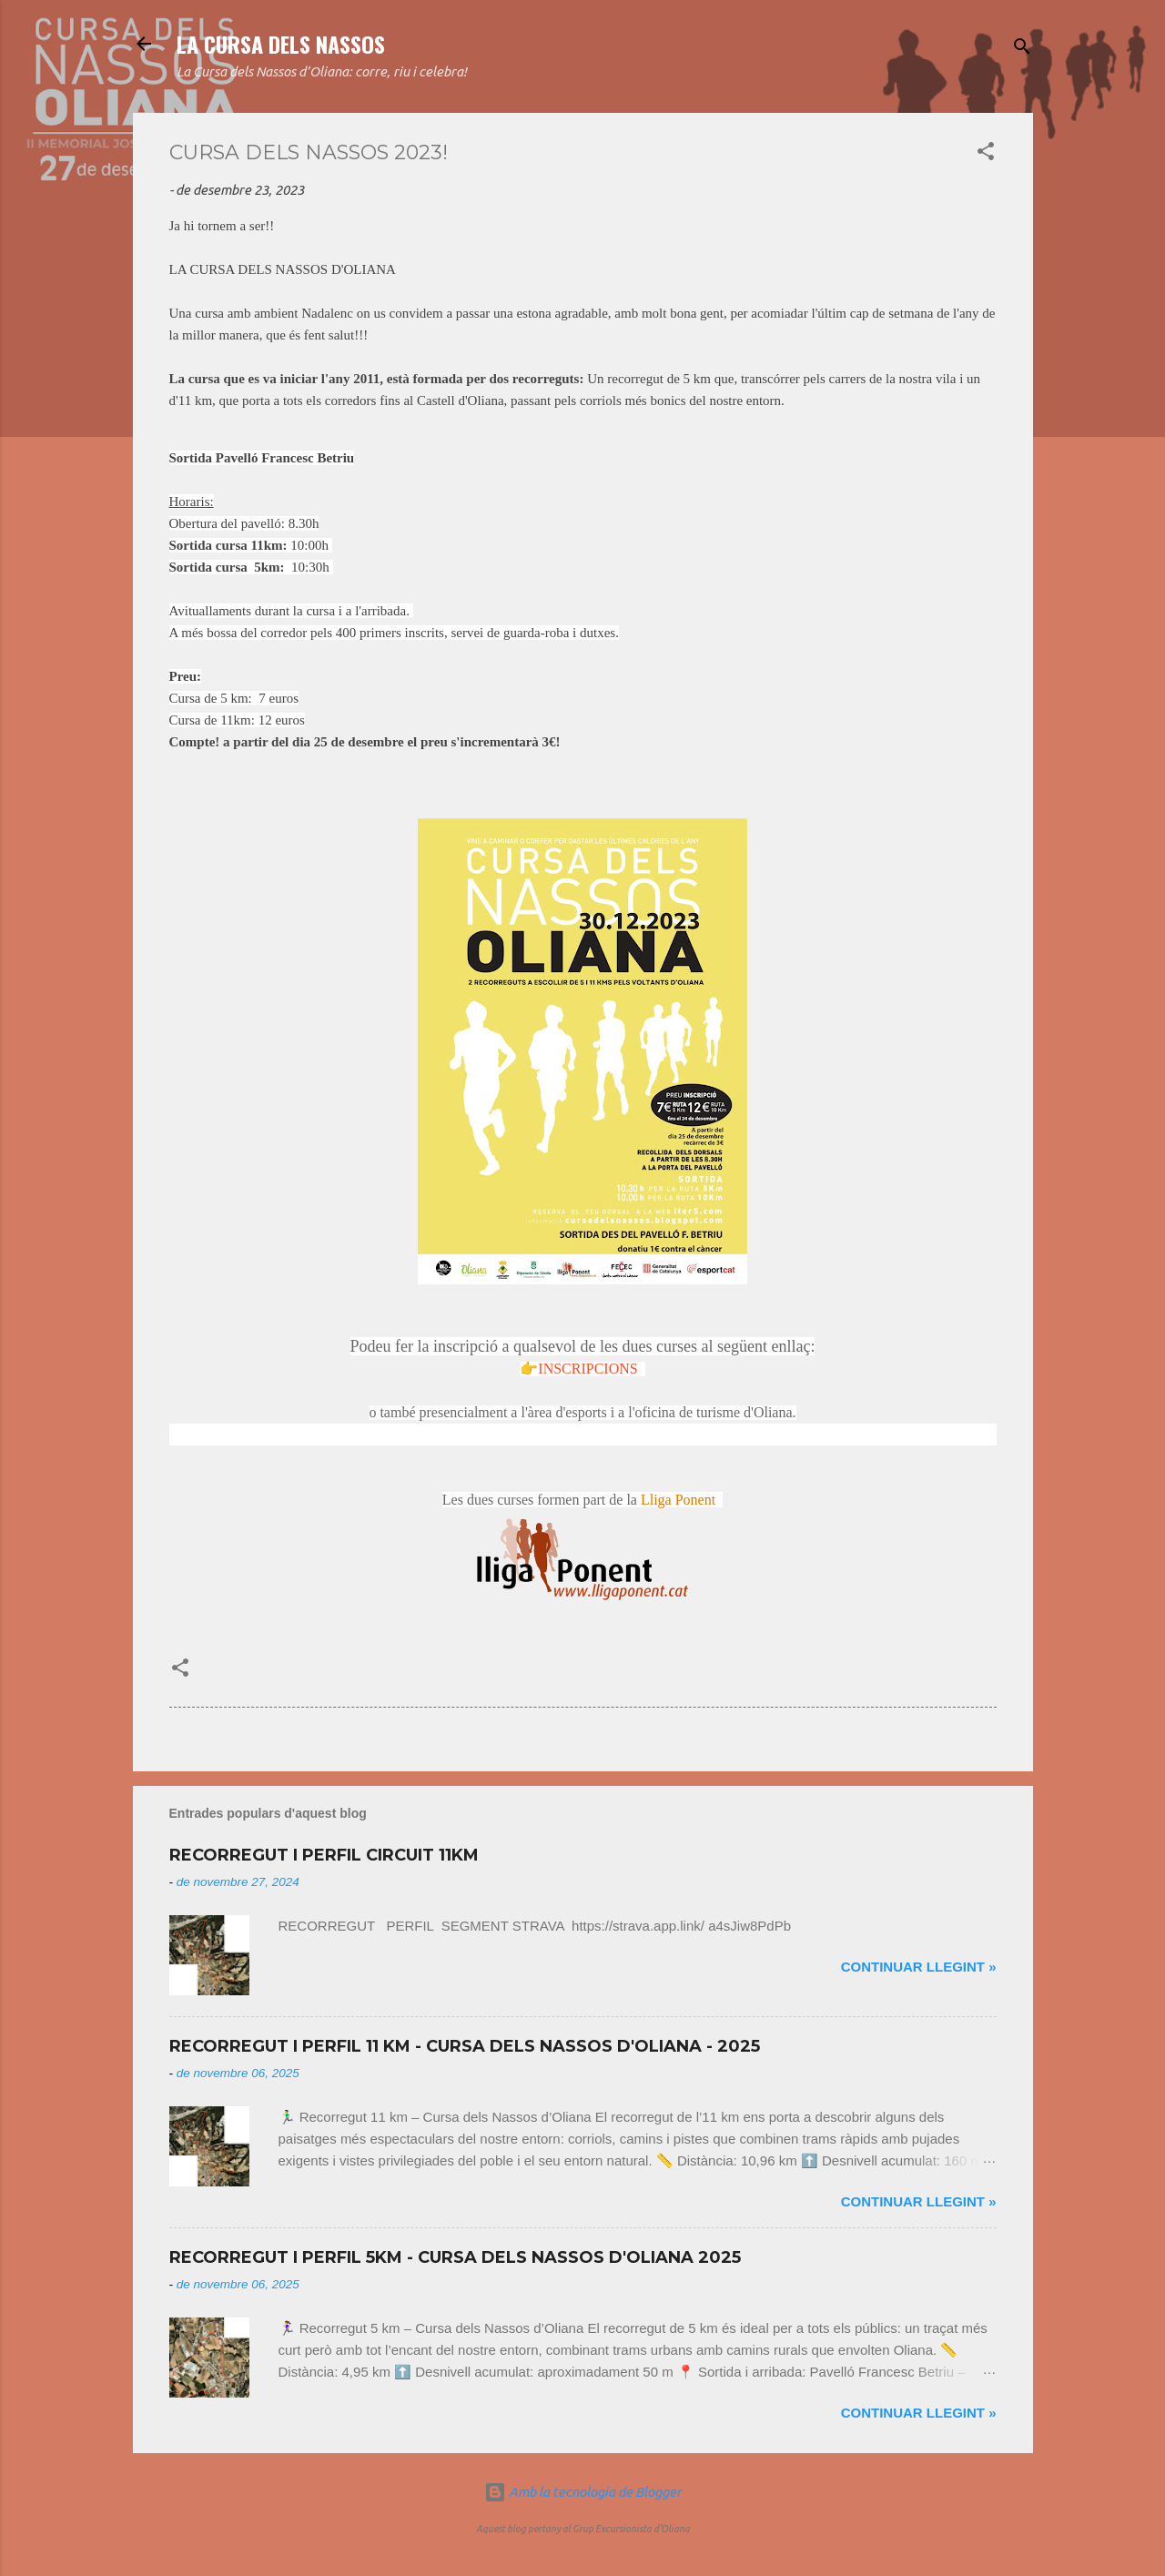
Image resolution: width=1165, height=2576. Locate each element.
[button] (986, 154)
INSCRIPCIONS (587, 1368)
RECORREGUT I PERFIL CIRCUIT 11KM (324, 1855)
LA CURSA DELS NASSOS (281, 43)
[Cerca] (1022, 49)
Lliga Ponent (678, 1499)
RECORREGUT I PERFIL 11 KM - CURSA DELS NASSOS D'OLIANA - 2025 (464, 2046)
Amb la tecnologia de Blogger (583, 2492)
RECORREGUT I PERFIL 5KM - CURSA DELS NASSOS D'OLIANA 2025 (455, 2257)
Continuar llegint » (919, 1966)
